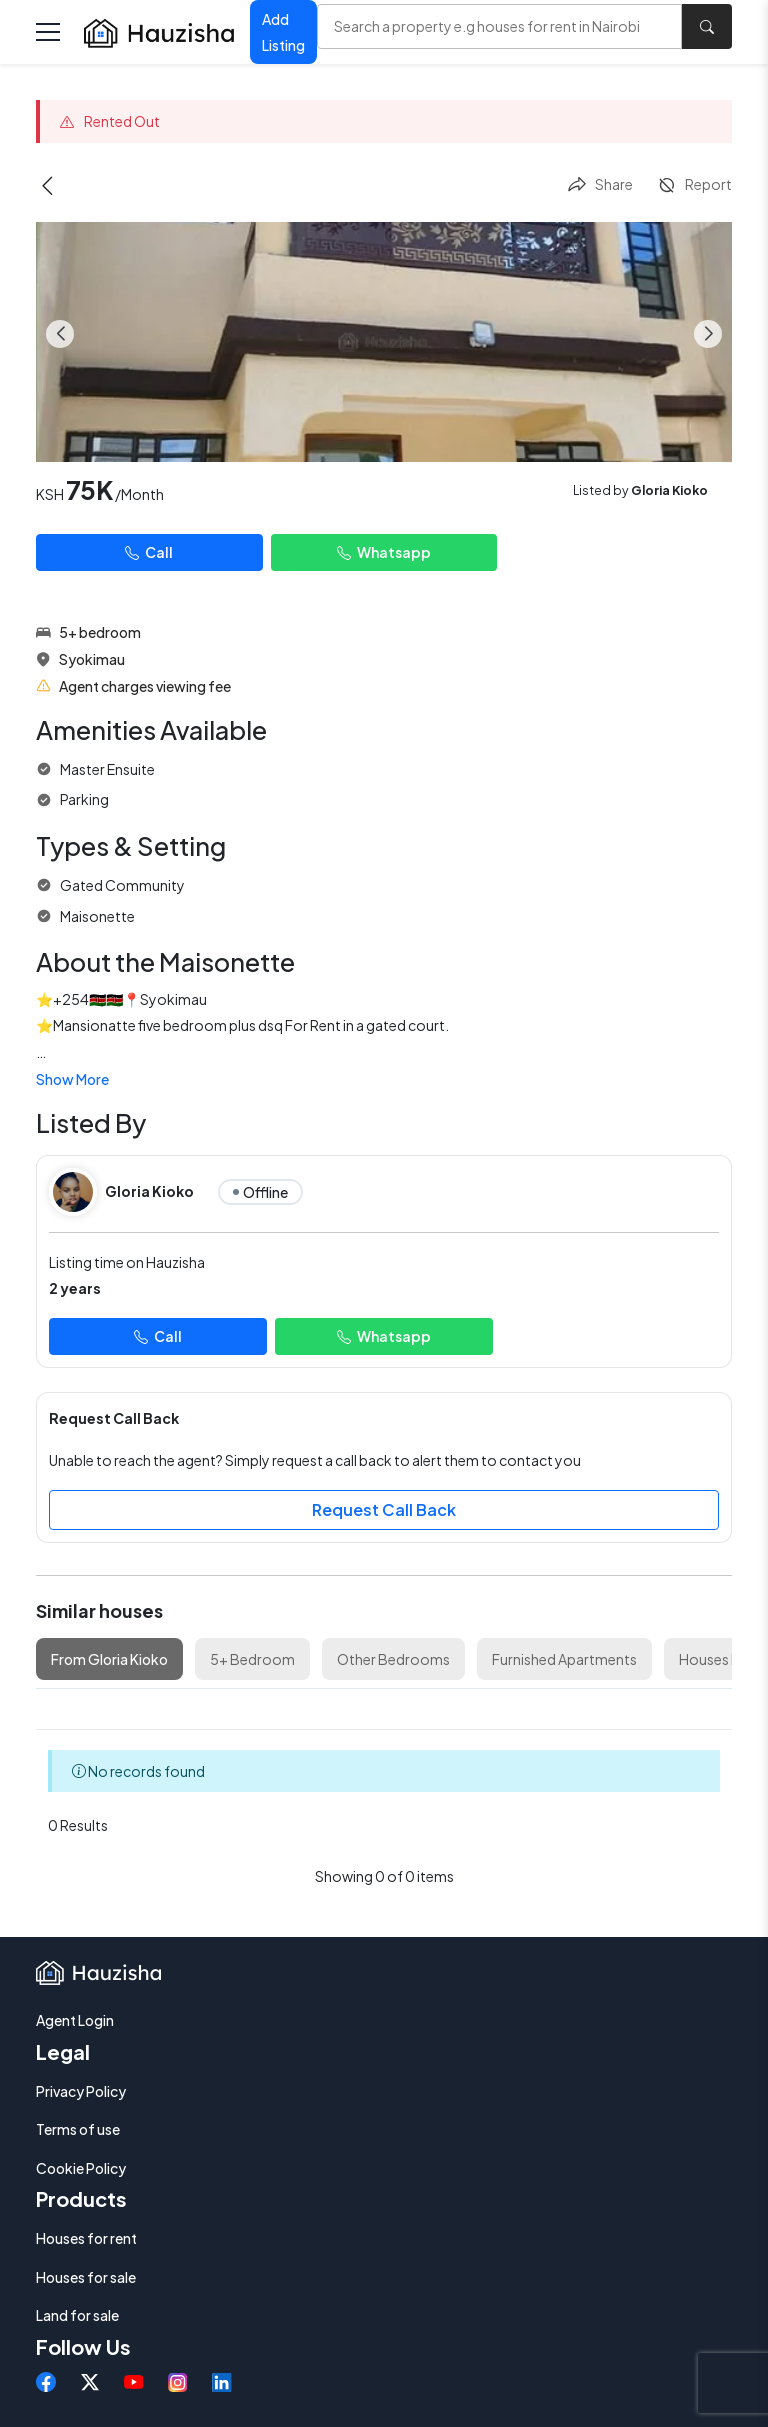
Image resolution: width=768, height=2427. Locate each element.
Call (149, 552)
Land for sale (77, 2315)
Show (72, 1079)
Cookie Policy (81, 2168)
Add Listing (283, 32)
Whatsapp (384, 552)
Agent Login (75, 2020)
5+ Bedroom (252, 1659)
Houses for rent (86, 2238)
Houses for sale (86, 2277)
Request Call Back (384, 1509)
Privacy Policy (81, 2091)
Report (694, 185)
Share (600, 185)
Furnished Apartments (564, 1659)
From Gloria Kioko (109, 1659)
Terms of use (78, 2129)
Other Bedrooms (393, 1659)
